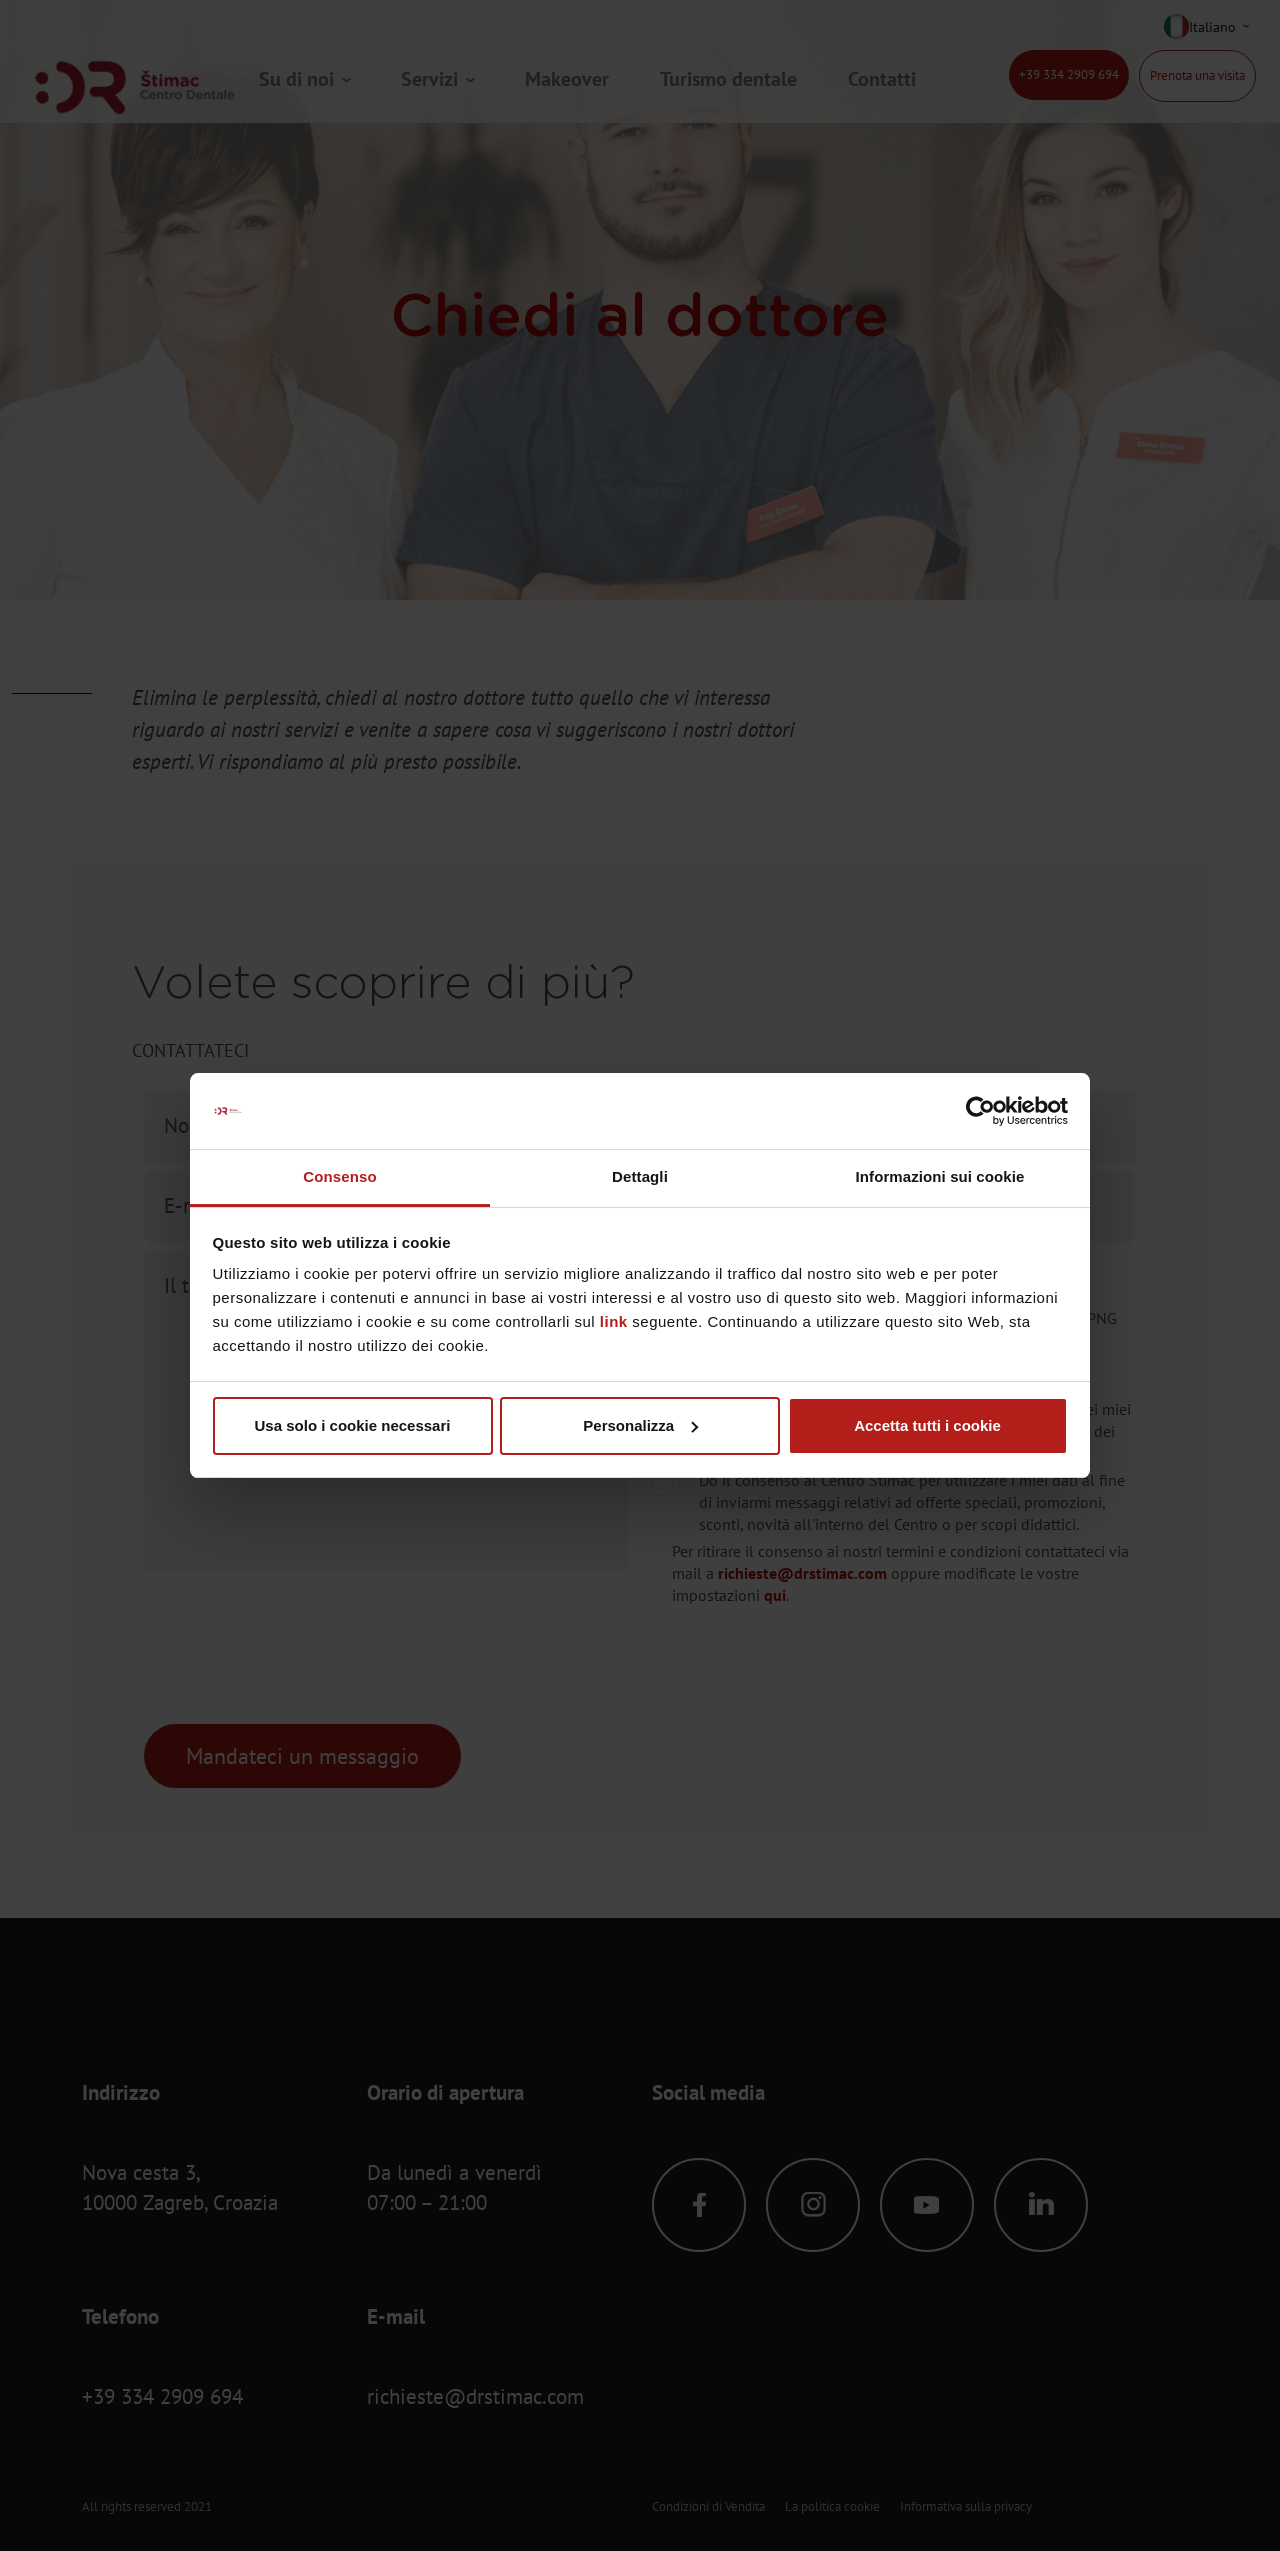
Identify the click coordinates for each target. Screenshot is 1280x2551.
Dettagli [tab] (640, 1176)
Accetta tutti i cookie (927, 1425)
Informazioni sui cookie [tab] (940, 1176)
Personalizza (640, 1425)
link (614, 1321)
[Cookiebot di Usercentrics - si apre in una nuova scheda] (980, 1111)
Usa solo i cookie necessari (353, 1425)
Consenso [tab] (339, 1176)
